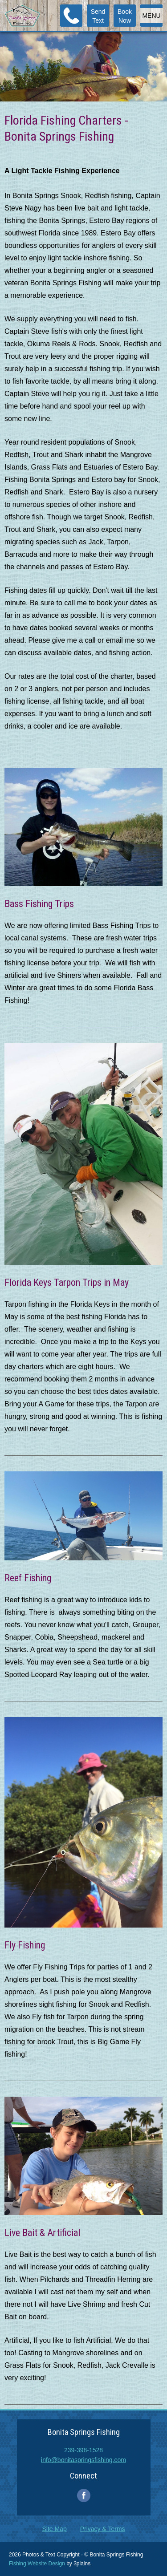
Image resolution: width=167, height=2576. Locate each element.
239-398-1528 (83, 2450)
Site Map (54, 2528)
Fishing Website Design (37, 2563)
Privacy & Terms (102, 2528)
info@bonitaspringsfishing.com (83, 2459)
